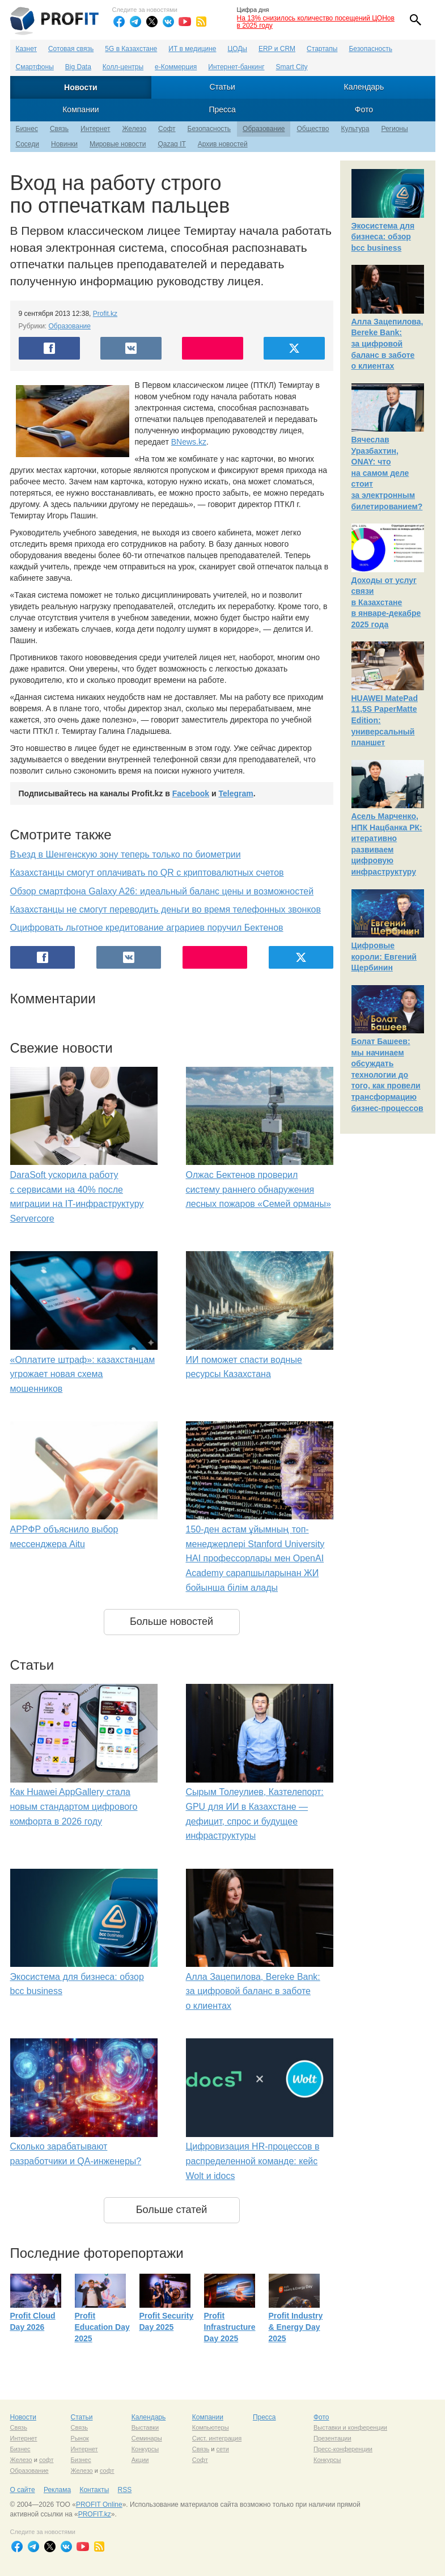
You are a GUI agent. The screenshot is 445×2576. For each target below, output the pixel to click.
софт (46, 2459)
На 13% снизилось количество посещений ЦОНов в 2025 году (316, 21)
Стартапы (322, 49)
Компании (80, 109)
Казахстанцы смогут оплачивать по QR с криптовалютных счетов (147, 872)
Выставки (145, 2427)
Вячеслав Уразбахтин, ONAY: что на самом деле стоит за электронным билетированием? (387, 473)
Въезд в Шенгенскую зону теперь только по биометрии (125, 854)
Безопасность (370, 49)
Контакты (94, 2490)
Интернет (95, 129)
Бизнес (27, 129)
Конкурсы (145, 2449)
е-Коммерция (176, 67)
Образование (264, 129)
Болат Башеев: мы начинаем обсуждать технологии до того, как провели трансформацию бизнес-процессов (387, 1075)
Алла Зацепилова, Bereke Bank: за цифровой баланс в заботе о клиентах (253, 1991)
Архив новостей (223, 144)
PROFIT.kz (94, 2514)
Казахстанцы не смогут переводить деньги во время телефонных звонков (165, 909)
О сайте (22, 2490)
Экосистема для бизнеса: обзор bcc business (383, 236)
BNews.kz (188, 441)
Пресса (222, 109)
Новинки (64, 144)
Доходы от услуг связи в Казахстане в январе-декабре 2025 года (386, 602)
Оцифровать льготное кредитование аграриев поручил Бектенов (146, 927)
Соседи (27, 144)
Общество (312, 129)
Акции (140, 2459)
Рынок (80, 2438)
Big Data (78, 67)
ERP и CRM (276, 49)
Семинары (147, 2438)
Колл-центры (123, 67)
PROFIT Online (99, 2505)
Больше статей (171, 2209)
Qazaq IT (171, 144)
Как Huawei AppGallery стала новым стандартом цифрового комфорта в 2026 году (74, 1806)
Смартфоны (35, 67)
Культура (355, 129)
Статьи (222, 86)
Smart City (292, 67)
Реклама (57, 2490)
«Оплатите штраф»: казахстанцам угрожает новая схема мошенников (82, 1374)
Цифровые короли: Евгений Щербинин (384, 956)
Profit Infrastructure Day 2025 (230, 2326)
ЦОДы (237, 49)
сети (222, 2449)
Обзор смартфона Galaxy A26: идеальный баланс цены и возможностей (162, 891)
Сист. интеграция (216, 2438)
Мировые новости (118, 144)
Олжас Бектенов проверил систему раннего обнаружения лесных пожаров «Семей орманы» (258, 1189)
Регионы (394, 129)
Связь (59, 129)
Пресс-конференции (342, 2449)
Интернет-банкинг (236, 67)
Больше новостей (171, 1621)
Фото (364, 109)
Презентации (332, 2438)
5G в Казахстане (131, 49)
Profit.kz (105, 314)
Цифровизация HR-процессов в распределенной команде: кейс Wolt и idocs (253, 2161)
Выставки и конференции (350, 2427)
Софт (166, 129)
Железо (134, 129)
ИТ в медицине (192, 49)
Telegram (235, 793)
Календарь (364, 86)
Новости (81, 87)
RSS (125, 2490)
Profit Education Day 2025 (102, 2326)
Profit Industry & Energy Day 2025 (296, 2326)
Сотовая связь (71, 49)
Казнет (26, 49)
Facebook (190, 793)
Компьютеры (210, 2427)
